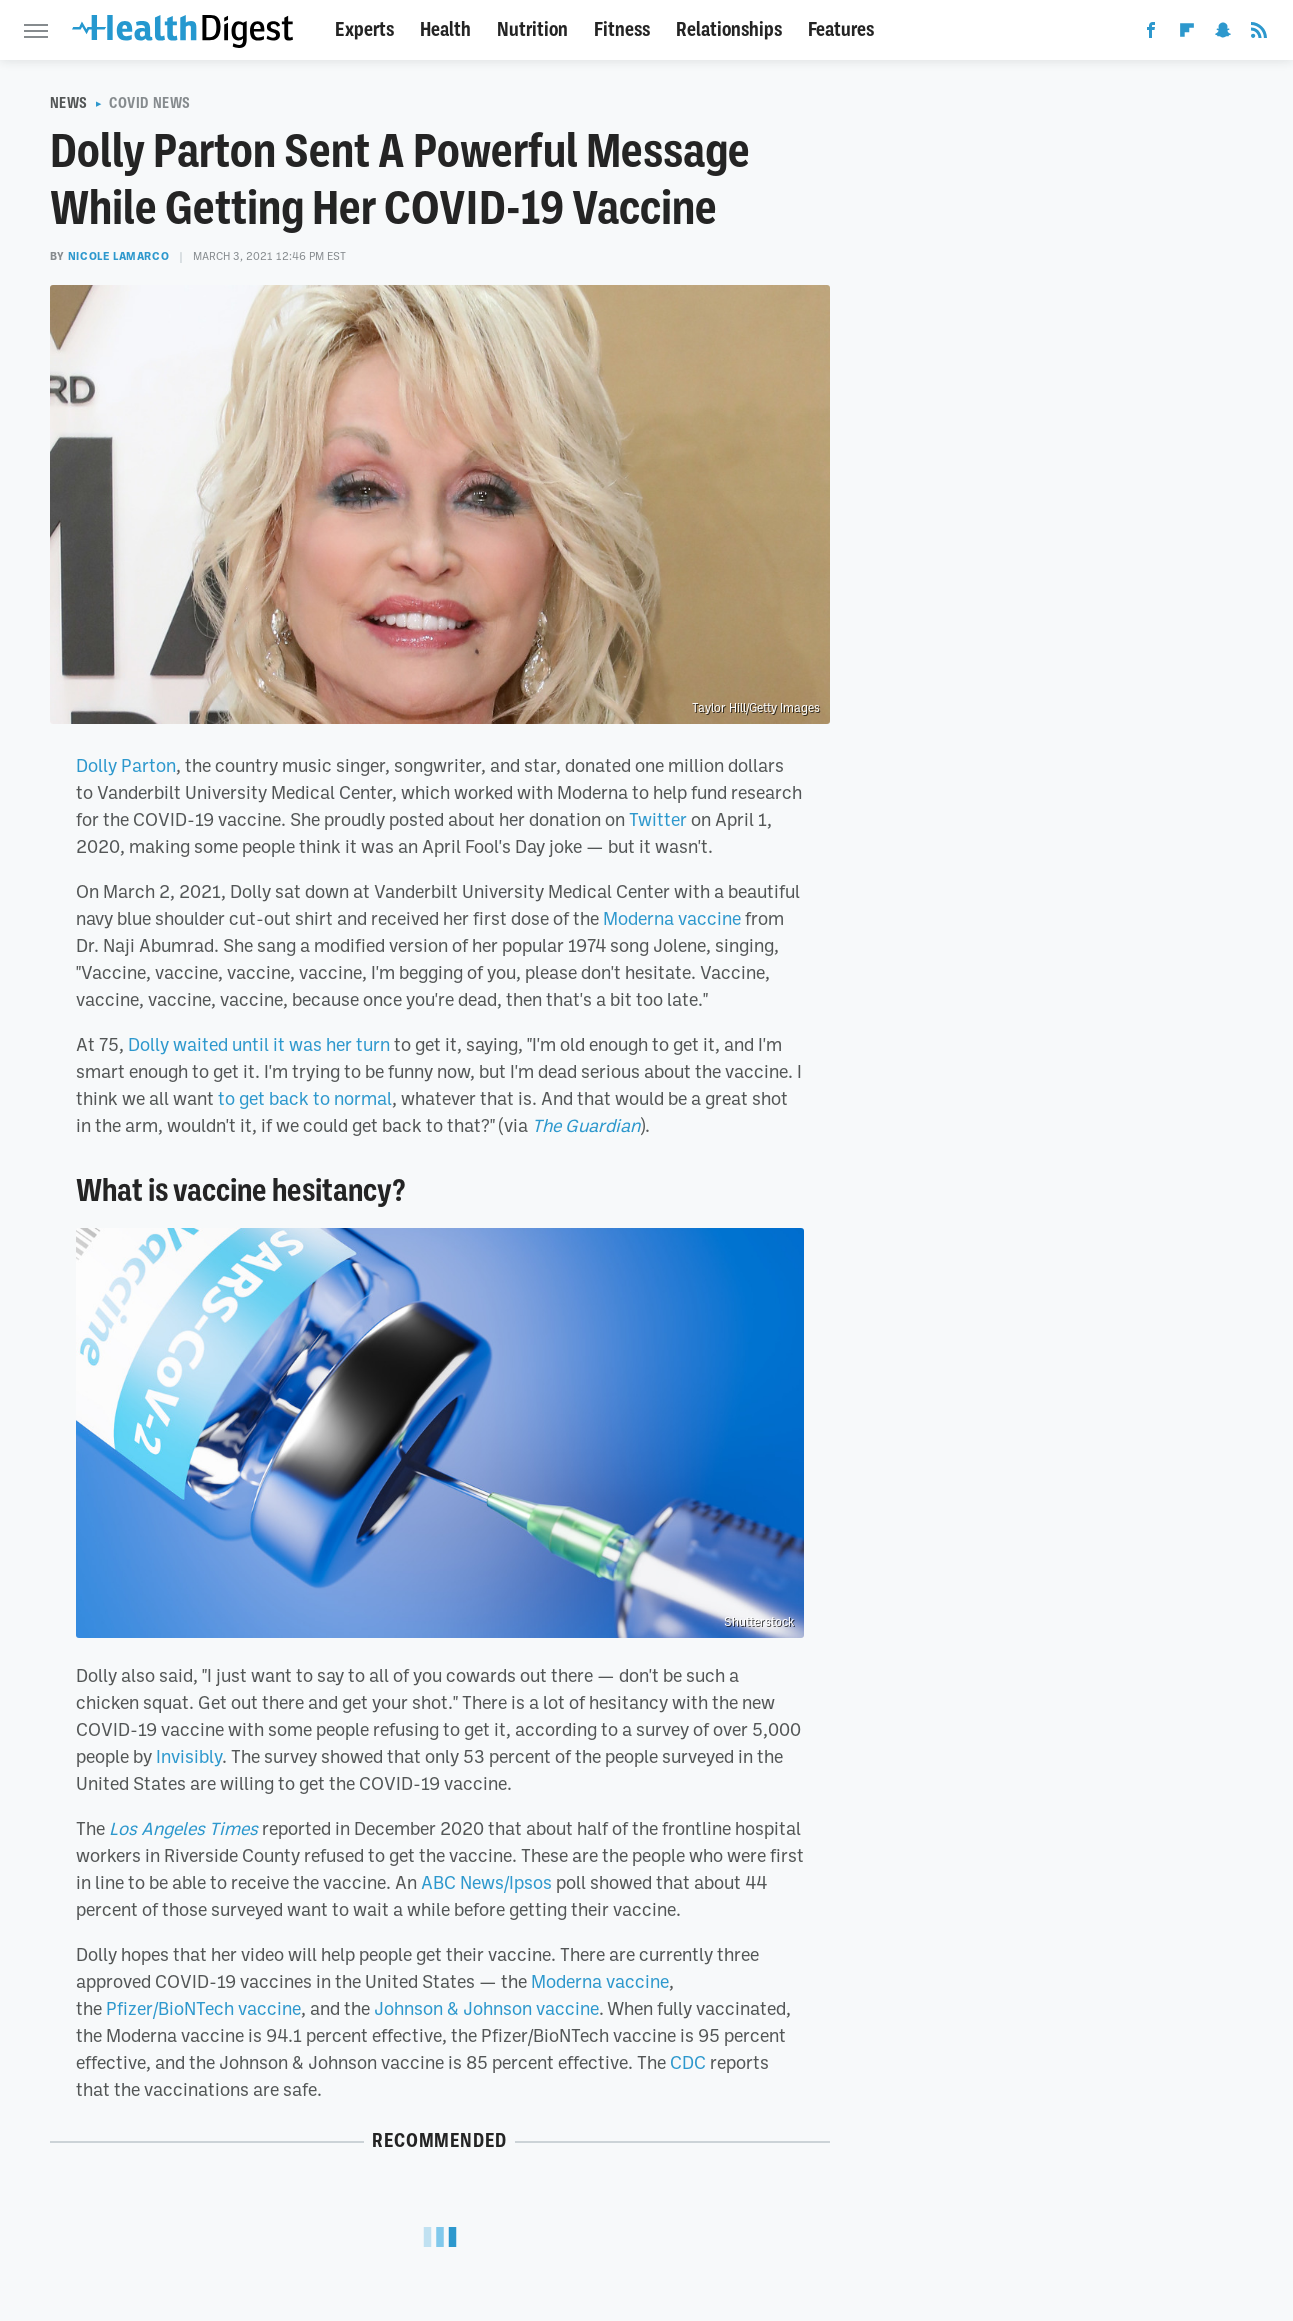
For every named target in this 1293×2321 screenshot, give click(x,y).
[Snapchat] (1223, 34)
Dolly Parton (126, 765)
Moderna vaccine (672, 918)
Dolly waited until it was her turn (259, 1044)
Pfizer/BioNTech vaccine (203, 2008)
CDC (688, 2062)
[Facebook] (1151, 34)
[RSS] (1259, 34)
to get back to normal (305, 1098)
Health (445, 29)
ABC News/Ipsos (486, 1882)
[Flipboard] (1187, 34)
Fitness (622, 29)
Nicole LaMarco (118, 256)
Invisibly (189, 1756)
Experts (364, 29)
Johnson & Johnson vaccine (486, 2008)
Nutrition (532, 29)
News (69, 103)
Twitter (658, 819)
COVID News (150, 103)
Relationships (729, 29)
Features (841, 29)
